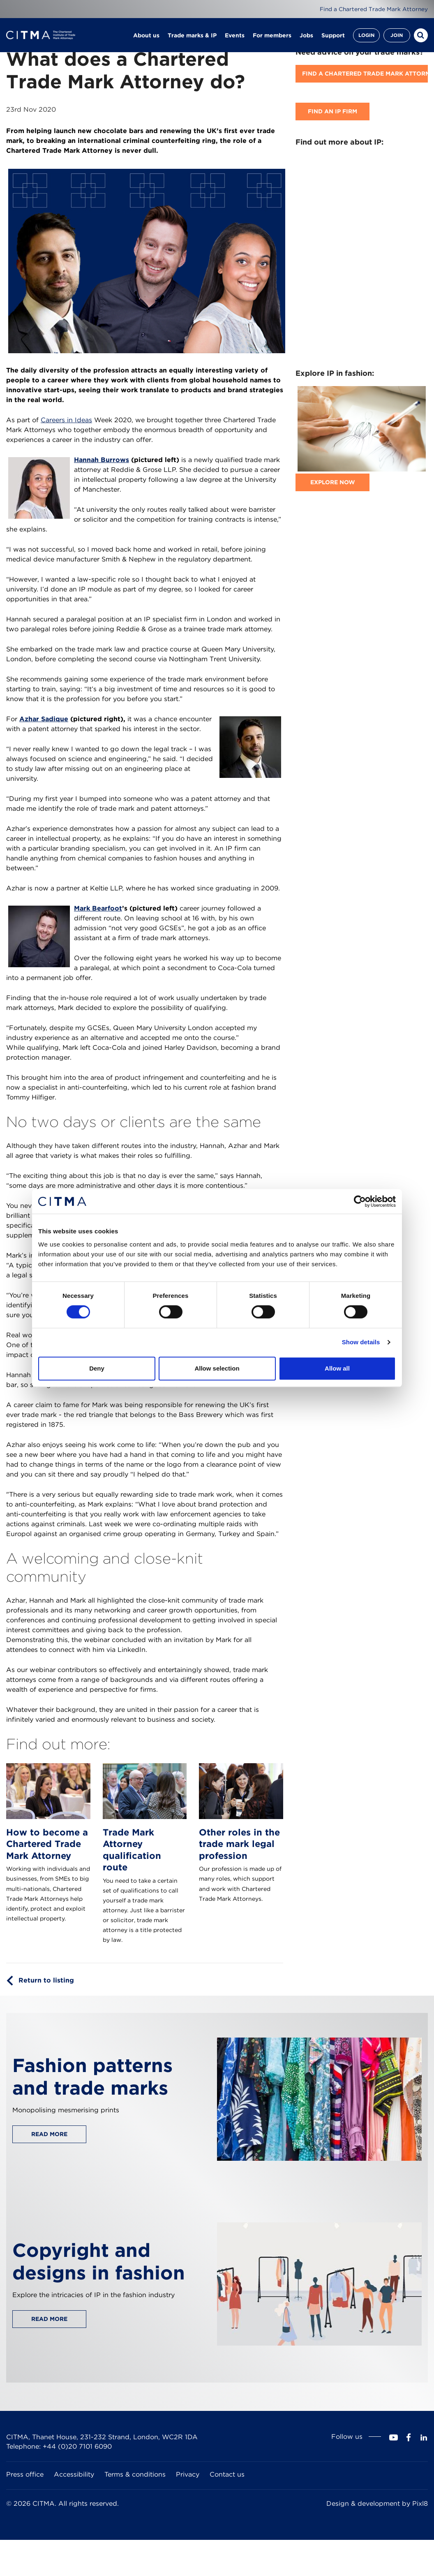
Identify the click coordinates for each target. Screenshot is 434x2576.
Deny (96, 1368)
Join (396, 37)
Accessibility (74, 2474)
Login (366, 37)
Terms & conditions (135, 2474)
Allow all (337, 1368)
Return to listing (46, 1980)
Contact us (227, 2474)
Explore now (332, 482)
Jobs (306, 37)
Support (333, 37)
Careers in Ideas (66, 420)
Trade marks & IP (192, 37)
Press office (25, 2474)
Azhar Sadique (43, 719)
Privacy (187, 2474)
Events (235, 37)
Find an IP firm (332, 111)
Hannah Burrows (101, 460)
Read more (49, 2134)
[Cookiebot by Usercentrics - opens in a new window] (360, 1201)
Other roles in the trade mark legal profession (239, 1844)
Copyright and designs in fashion (98, 2261)
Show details (361, 1342)
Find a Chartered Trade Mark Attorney (373, 9)
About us (146, 37)
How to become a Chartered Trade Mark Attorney (47, 1844)
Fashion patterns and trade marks (92, 2076)
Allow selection (216, 1368)
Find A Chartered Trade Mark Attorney (365, 73)
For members (272, 37)
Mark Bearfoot (98, 908)
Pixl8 (420, 2503)
